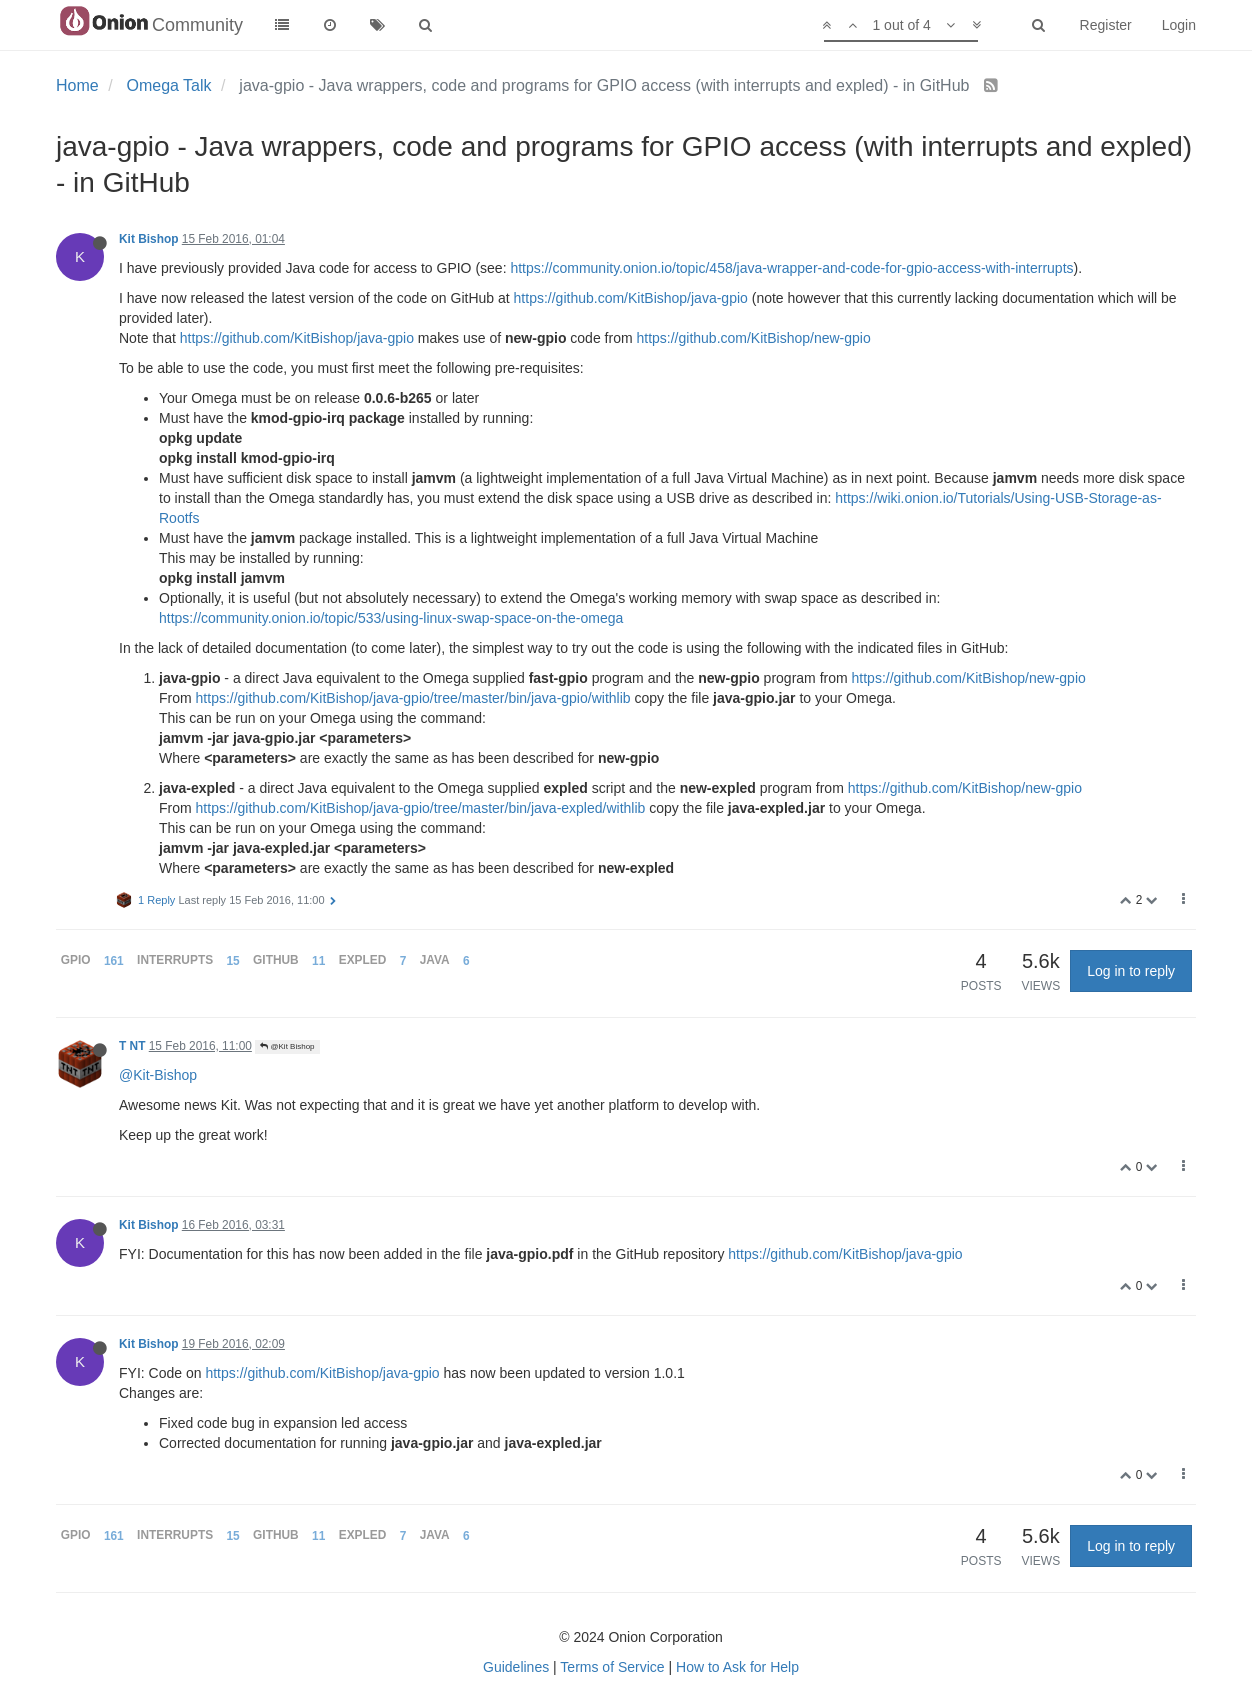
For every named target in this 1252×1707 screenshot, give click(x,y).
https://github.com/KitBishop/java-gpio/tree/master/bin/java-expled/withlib (421, 808)
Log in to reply (1131, 971)
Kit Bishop (148, 239)
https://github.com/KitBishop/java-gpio (631, 298)
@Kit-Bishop (158, 1075)
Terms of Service (612, 1667)
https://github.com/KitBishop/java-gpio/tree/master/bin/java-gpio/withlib (413, 698)
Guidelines (516, 1667)
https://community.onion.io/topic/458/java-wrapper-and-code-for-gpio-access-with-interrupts (791, 268)
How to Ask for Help (737, 1667)
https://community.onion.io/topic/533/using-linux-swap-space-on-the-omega (391, 618)
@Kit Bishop (287, 1046)
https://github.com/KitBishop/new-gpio (753, 338)
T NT (132, 1046)
